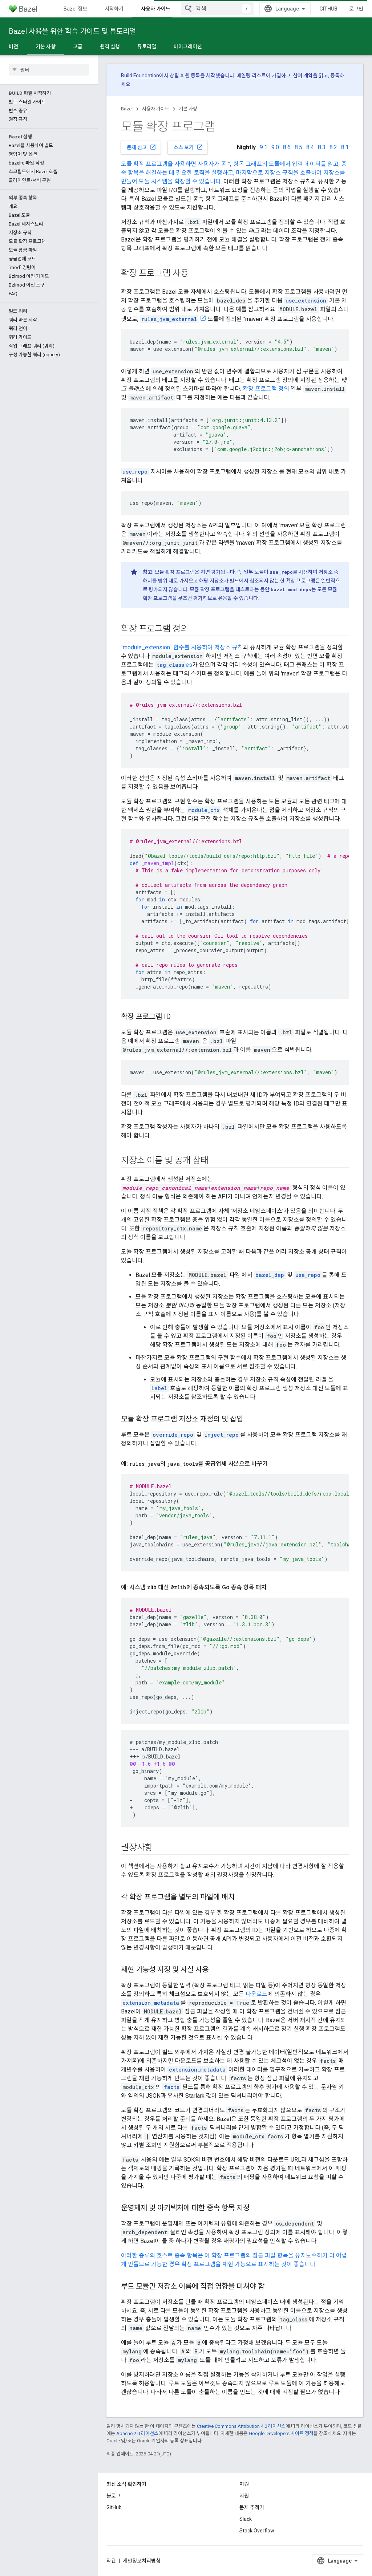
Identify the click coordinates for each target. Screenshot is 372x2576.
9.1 (263, 147)
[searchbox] (49, 70)
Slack (245, 2519)
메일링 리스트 (251, 75)
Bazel (127, 108)
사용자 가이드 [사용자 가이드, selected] (155, 9)
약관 (111, 2561)
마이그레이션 (188, 46)
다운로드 (256, 1994)
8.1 (345, 147)
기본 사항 (188, 108)
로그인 (356, 9)
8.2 (333, 147)
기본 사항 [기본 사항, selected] (46, 46)
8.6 (287, 147)
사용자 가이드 (155, 108)
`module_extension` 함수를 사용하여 (167, 647)
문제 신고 (141, 147)
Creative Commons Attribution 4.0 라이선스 (241, 2426)
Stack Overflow (256, 2531)
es (173, 665)
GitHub (328, 9)
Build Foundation (140, 75)
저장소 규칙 (228, 647)
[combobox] (217, 8)
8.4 (310, 147)
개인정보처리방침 (142, 2561)
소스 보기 (188, 147)
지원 (244, 2496)
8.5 (298, 147)
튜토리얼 (146, 46)
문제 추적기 (251, 2507)
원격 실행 (110, 46)
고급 (77, 46)
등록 (335, 75)
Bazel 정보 (75, 9)
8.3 (322, 147)
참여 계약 (303, 75)
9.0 (275, 147)
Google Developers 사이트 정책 (281, 2433)
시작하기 (114, 9)
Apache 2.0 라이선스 (137, 2433)
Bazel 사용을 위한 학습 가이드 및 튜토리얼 (72, 31)
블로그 (113, 2496)
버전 (13, 46)
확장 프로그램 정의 (266, 388)
